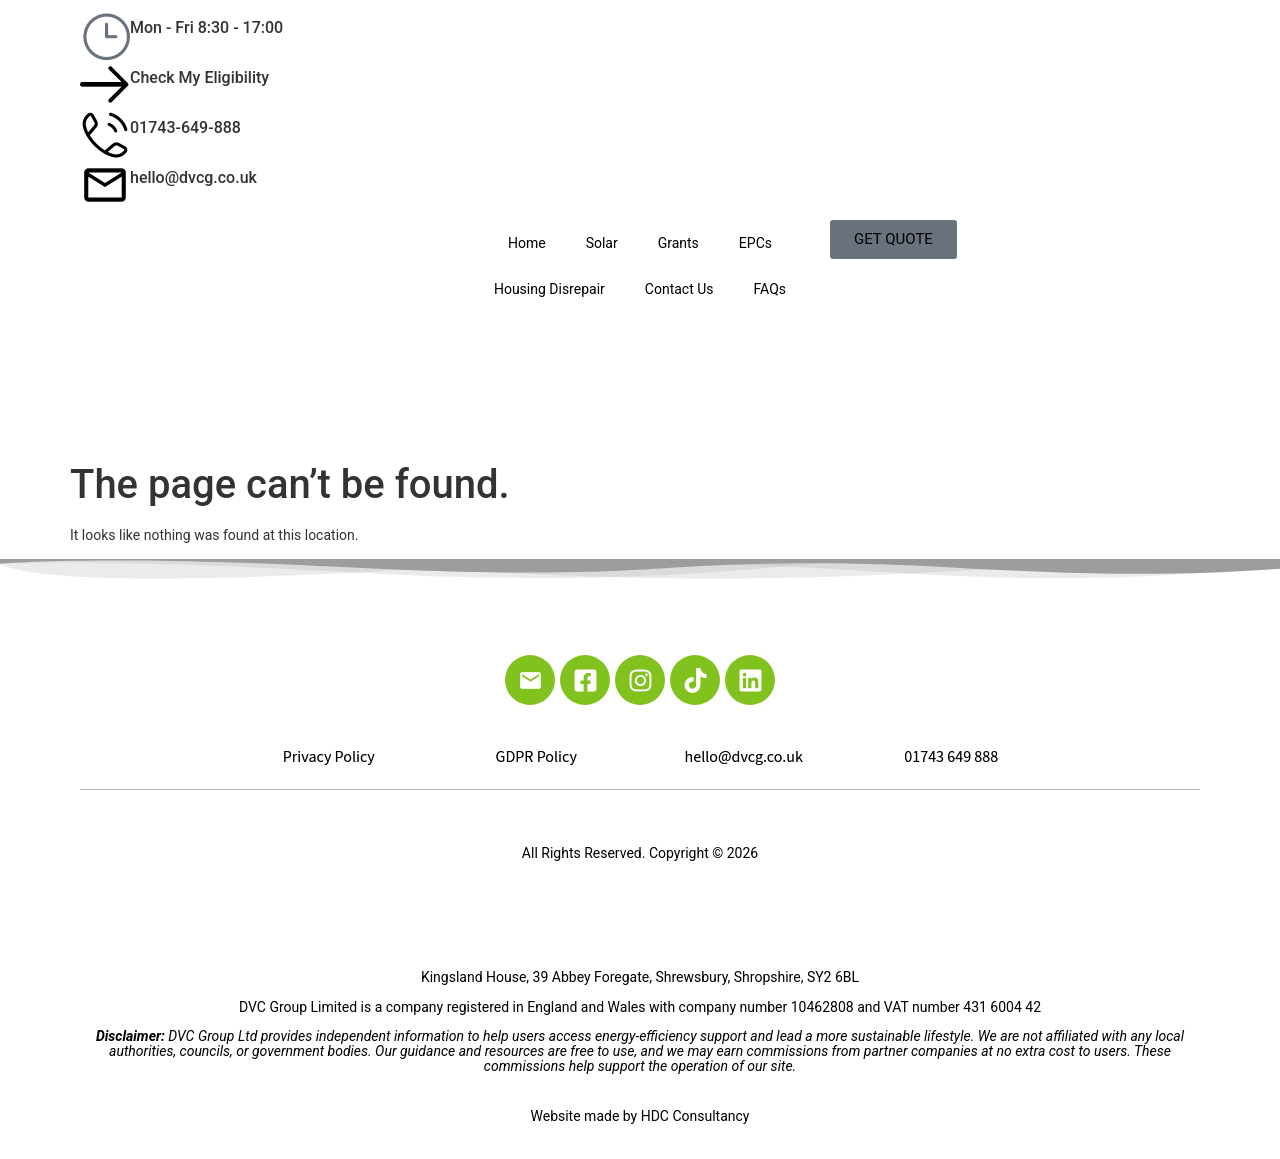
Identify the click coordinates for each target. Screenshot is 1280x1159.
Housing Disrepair (549, 289)
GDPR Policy (536, 757)
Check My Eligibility (199, 77)
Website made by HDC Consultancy (640, 1116)
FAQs (770, 289)
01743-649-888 (185, 127)
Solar (602, 243)
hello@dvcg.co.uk (193, 177)
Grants (678, 243)
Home (527, 243)
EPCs (755, 243)
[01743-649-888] (105, 135)
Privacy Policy (329, 757)
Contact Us (679, 289)
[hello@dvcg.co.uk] (105, 185)
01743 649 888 (951, 757)
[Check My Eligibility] (105, 85)
